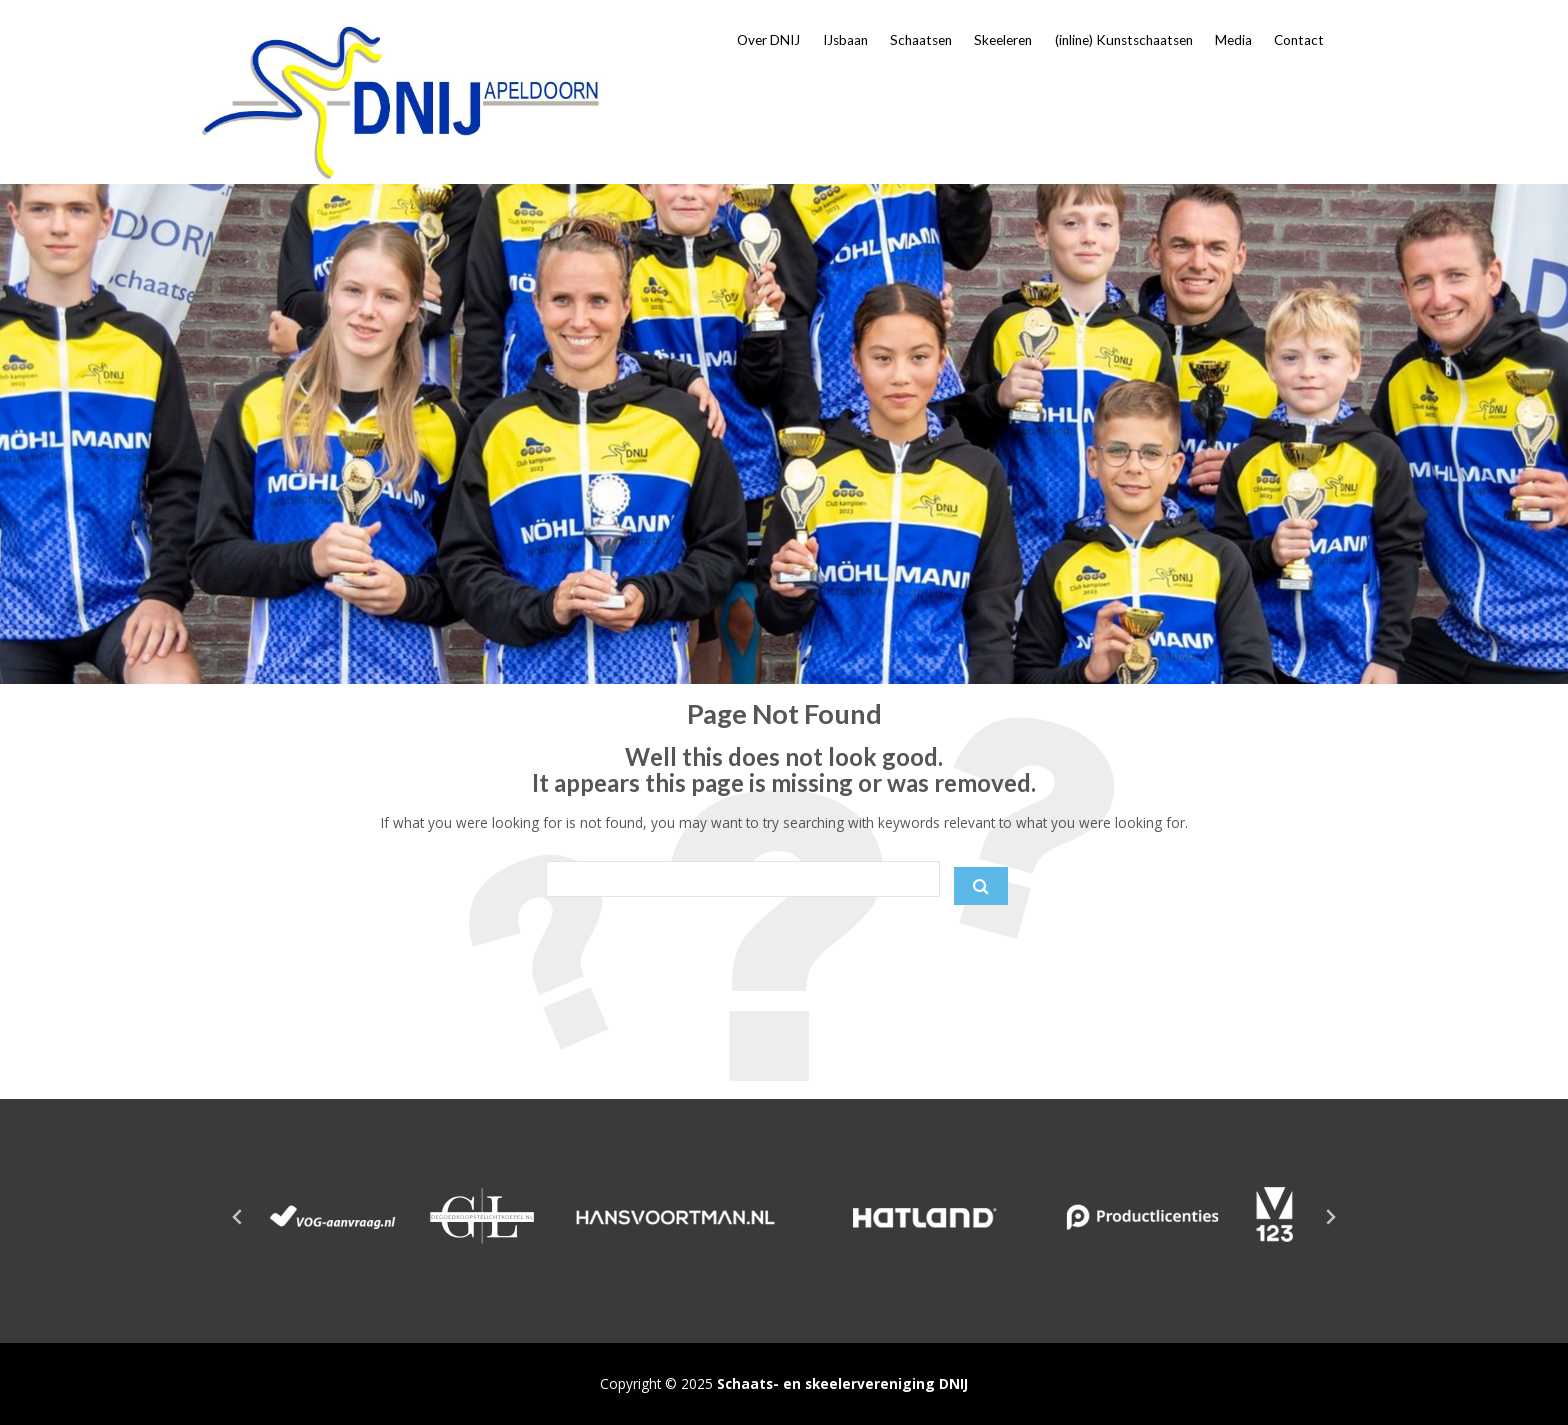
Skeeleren (1003, 40)
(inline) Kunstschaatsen (1124, 40)
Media (1233, 40)
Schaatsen (921, 40)
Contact (1299, 40)
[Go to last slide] (238, 1217)
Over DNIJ (768, 40)
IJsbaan (845, 40)
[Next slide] (1330, 1217)
